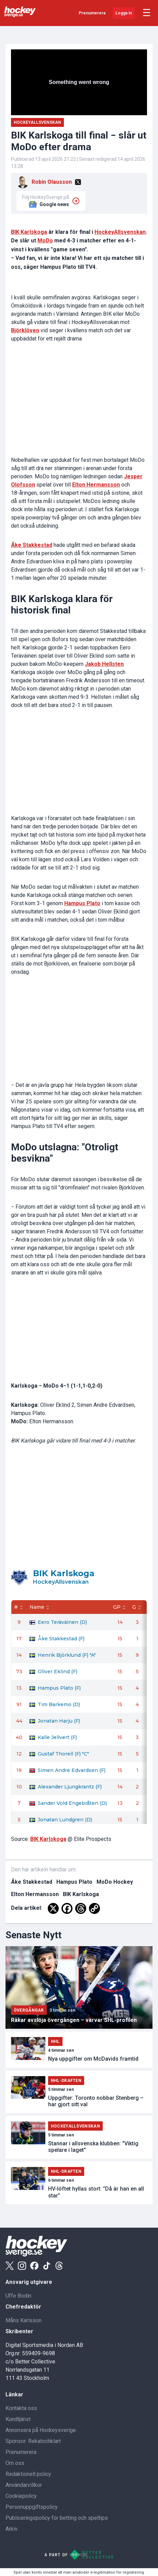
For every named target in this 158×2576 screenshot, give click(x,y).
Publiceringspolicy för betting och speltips (56, 2518)
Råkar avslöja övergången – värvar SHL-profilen (74, 2020)
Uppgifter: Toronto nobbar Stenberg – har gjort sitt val (96, 2101)
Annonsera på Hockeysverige (40, 2430)
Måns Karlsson (23, 2320)
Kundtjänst (18, 2419)
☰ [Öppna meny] (146, 13)
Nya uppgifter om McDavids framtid (93, 2059)
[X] (78, 182)
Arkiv (11, 2529)
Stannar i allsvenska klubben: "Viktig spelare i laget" (93, 2146)
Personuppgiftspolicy (31, 2507)
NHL (55, 2041)
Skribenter (19, 2331)
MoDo (45, 240)
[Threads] (80, 1908)
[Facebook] (66, 1908)
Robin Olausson (52, 182)
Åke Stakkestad (31, 1882)
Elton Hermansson (35, 1894)
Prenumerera (92, 13)
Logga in (123, 13)
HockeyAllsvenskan (120, 232)
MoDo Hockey (115, 1882)
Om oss (14, 2463)
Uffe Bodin (18, 2295)
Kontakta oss (21, 2408)
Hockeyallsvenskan (37, 122)
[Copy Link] (94, 1908)
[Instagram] (22, 2266)
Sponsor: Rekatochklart (33, 2441)
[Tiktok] (47, 2266)
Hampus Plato (74, 1882)
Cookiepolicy (21, 2496)
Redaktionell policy (28, 2474)
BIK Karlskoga (29, 232)
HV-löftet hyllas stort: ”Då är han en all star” (96, 2191)
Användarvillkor (23, 2485)
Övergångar (29, 2010)
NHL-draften (66, 2080)
